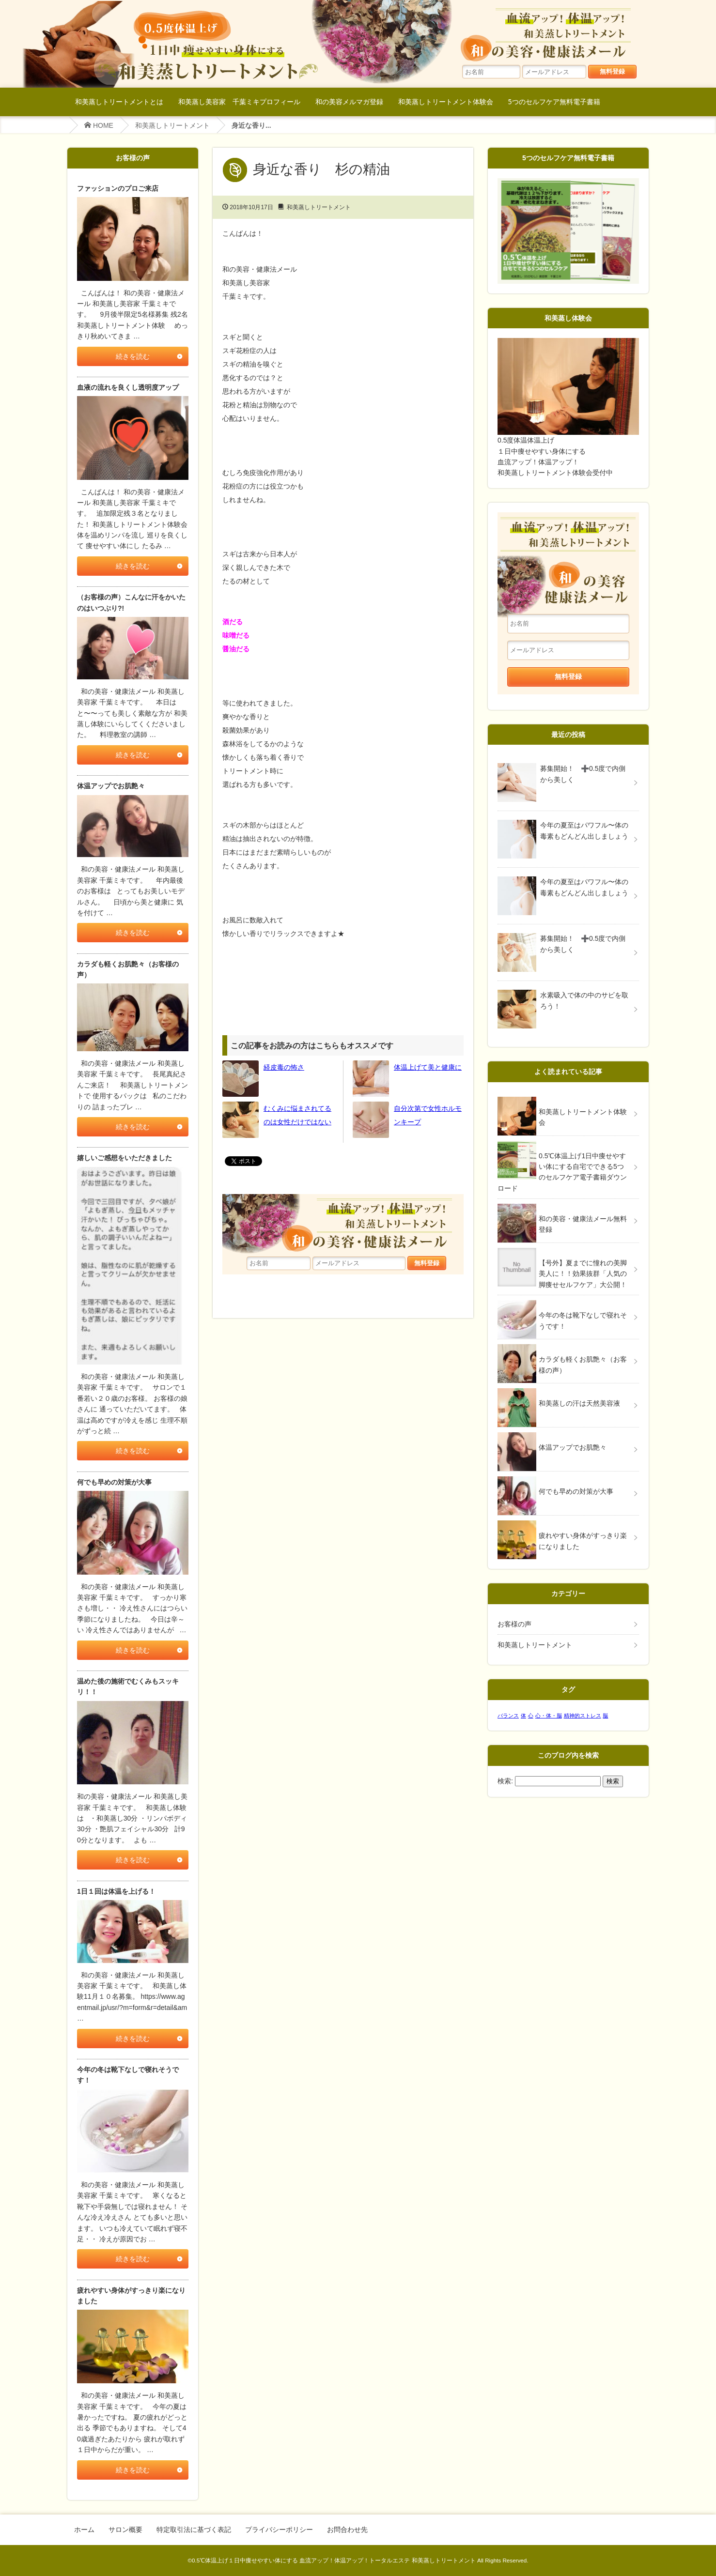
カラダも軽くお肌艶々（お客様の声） (583, 1364)
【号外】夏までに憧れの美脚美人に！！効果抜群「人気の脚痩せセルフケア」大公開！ (583, 1273)
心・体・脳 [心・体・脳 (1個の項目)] (548, 1715)
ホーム (84, 2529)
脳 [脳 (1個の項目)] (605, 1715)
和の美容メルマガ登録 (349, 101)
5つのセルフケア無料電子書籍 (554, 101)
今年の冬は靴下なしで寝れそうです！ (583, 1320)
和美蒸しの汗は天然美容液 (579, 1403)
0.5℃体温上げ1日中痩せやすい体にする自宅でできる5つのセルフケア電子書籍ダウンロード (562, 1172)
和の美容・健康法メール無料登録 (583, 1224)
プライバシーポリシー (279, 2529)
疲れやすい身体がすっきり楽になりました (583, 1541)
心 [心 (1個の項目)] (530, 1715)
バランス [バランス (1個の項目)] (508, 1715)
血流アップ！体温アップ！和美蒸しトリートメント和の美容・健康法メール (552, 34)
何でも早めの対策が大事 (576, 1491)
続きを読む (133, 356)
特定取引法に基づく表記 (193, 2529)
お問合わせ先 (347, 2529)
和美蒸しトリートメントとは (119, 101)
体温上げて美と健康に (428, 1067)
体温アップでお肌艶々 (573, 1447)
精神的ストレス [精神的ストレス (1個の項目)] (582, 1715)
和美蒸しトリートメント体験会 (445, 101)
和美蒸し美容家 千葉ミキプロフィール (239, 101)
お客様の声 (514, 1624)
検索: (505, 1781)
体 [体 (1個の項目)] (523, 1715)
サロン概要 (125, 2529)
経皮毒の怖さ (284, 1067)
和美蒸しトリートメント (172, 125)
